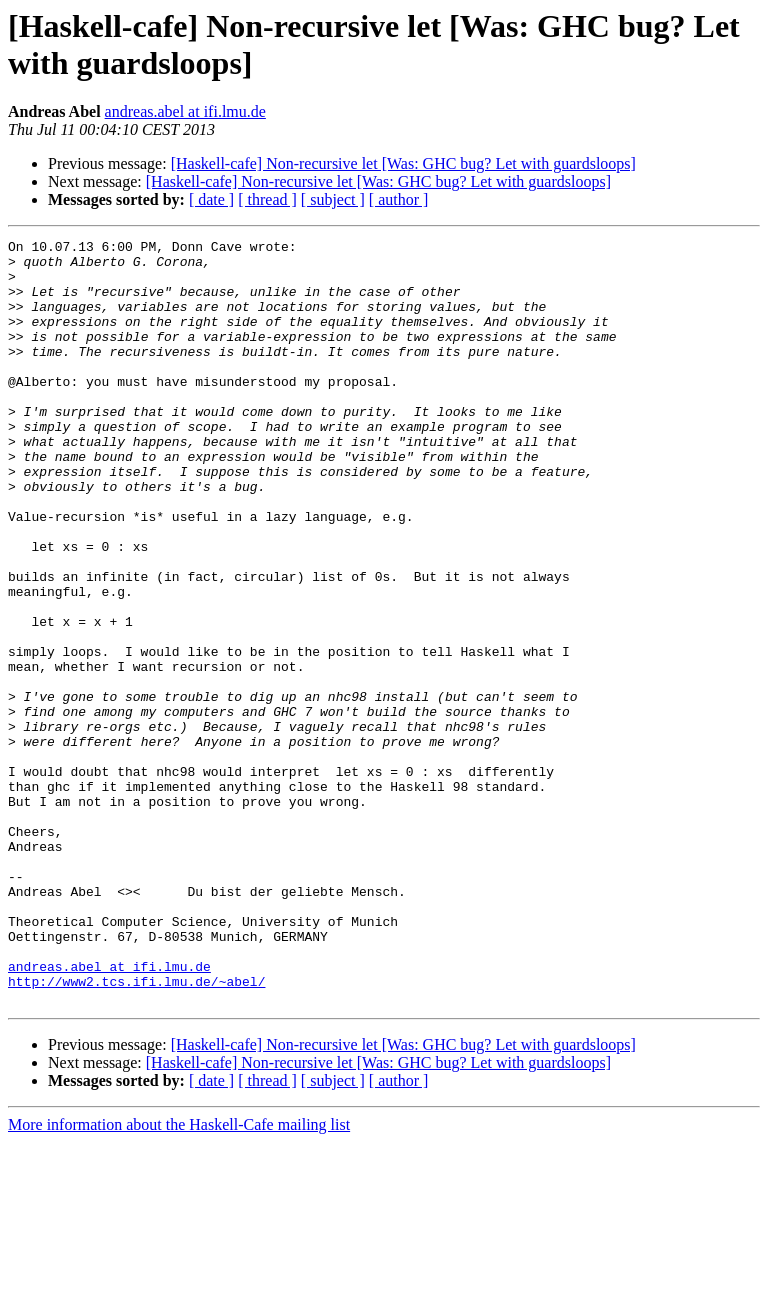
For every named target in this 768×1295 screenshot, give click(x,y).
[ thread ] (267, 199)
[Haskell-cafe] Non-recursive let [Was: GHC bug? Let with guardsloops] (403, 163)
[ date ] (211, 199)
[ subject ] (333, 199)
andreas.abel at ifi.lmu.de (185, 111)
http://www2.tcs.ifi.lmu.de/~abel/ (136, 1131)
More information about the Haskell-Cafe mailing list (179, 1277)
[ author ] (399, 199)
